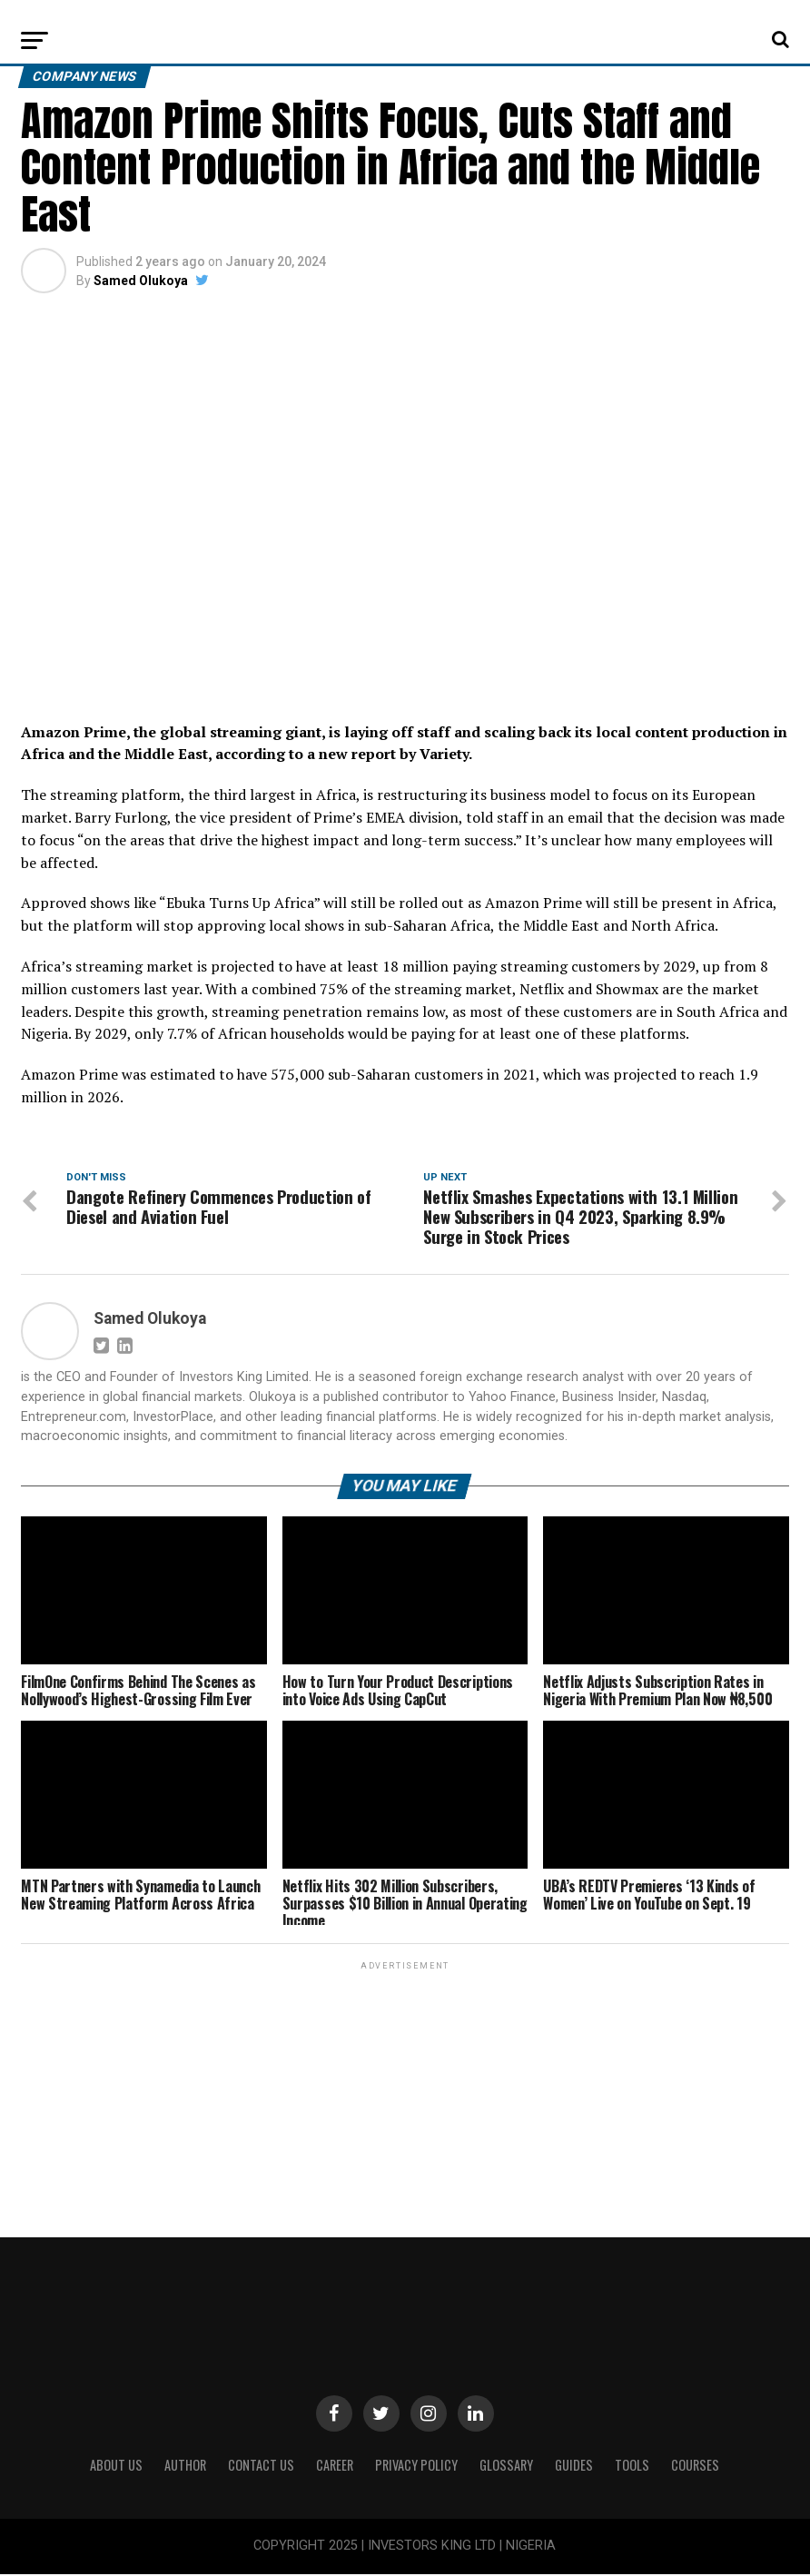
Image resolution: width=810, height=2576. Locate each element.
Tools (632, 2467)
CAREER (334, 2467)
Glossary (506, 2467)
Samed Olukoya (141, 280)
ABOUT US (116, 2467)
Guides (574, 2467)
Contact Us (261, 2467)
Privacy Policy (416, 2467)
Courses (695, 2467)
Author (185, 2467)
